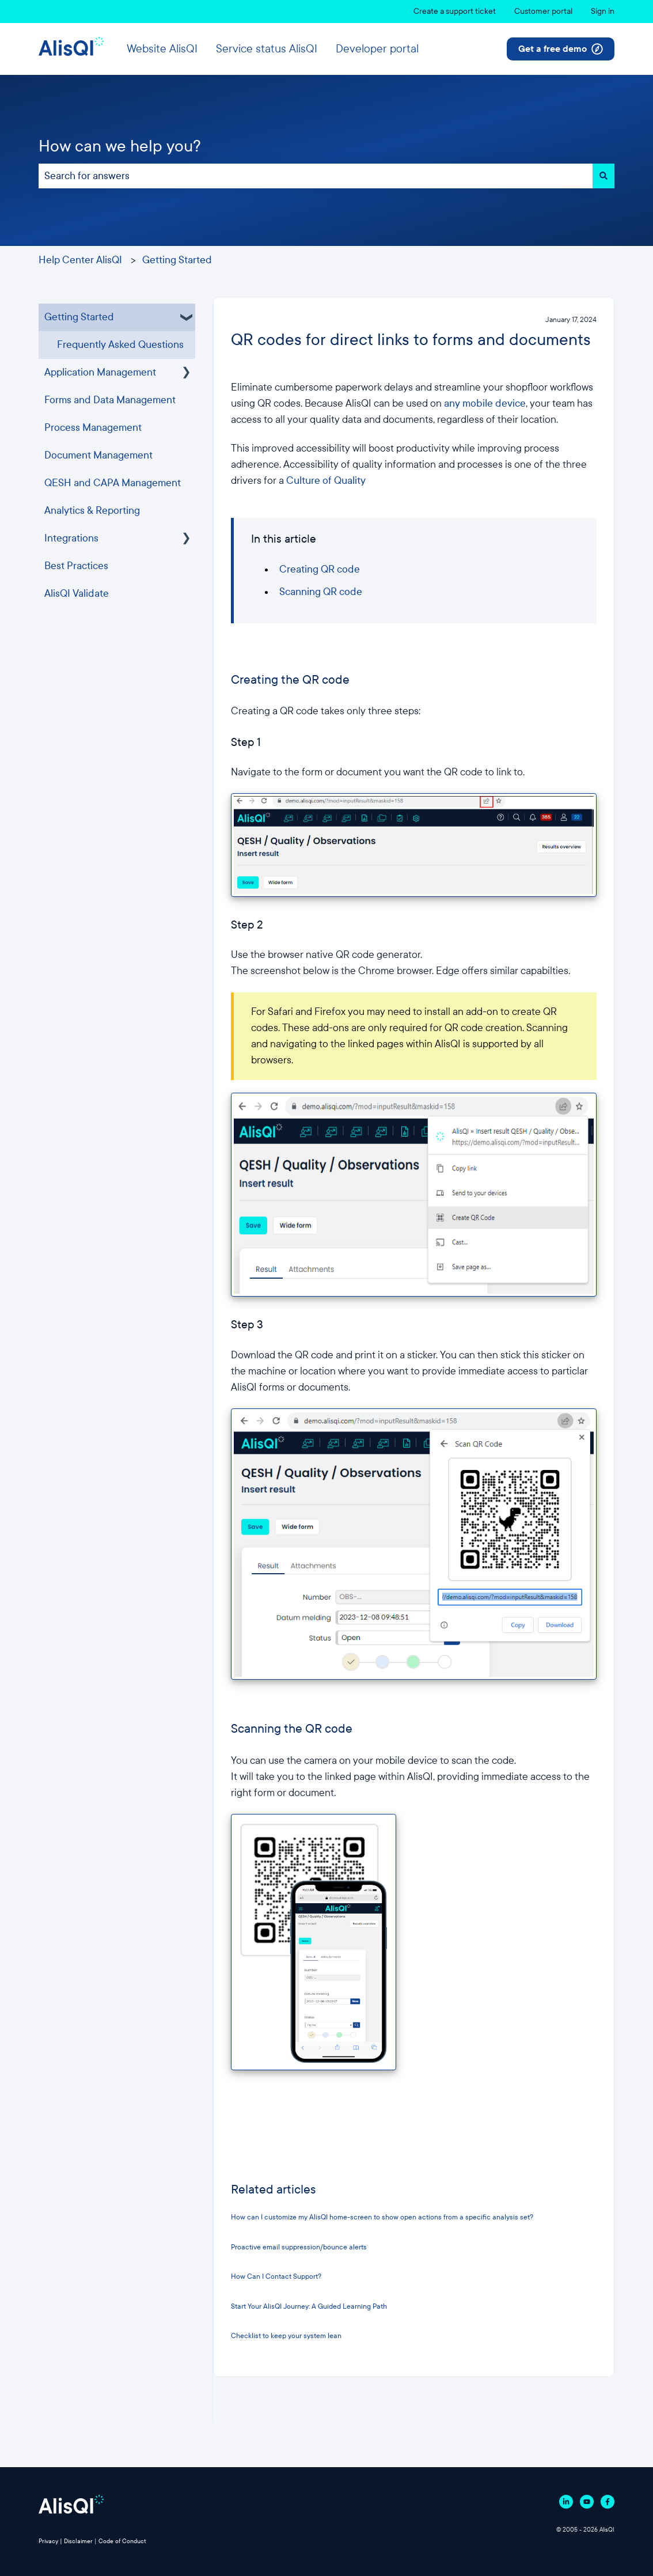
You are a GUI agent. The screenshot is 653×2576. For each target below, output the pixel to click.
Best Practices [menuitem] (76, 566)
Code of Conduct (122, 2541)
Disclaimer (78, 2541)
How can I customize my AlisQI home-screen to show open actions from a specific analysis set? (382, 2217)
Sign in (602, 11)
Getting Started (177, 260)
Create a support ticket (454, 11)
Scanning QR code (320, 592)
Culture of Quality (326, 481)
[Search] (603, 176)
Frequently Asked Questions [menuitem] (120, 345)
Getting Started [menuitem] (79, 317)
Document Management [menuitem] (98, 455)
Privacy (48, 2541)
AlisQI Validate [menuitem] (76, 594)
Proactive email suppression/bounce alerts (299, 2247)
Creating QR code (319, 569)
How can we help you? (120, 146)
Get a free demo (560, 49)
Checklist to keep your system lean (286, 2336)
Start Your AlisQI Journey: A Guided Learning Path (310, 2306)
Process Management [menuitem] (93, 428)
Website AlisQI (162, 48)
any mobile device (485, 403)
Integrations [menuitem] (71, 538)
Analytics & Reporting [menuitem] (92, 511)
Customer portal (543, 11)
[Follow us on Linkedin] (566, 2502)
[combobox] (316, 176)
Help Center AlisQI (80, 260)
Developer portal (377, 48)
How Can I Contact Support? (276, 2276)
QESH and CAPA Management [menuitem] (112, 483)
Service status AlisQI (266, 48)
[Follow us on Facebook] (607, 2502)
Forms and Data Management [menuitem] (110, 400)
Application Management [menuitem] (100, 372)
